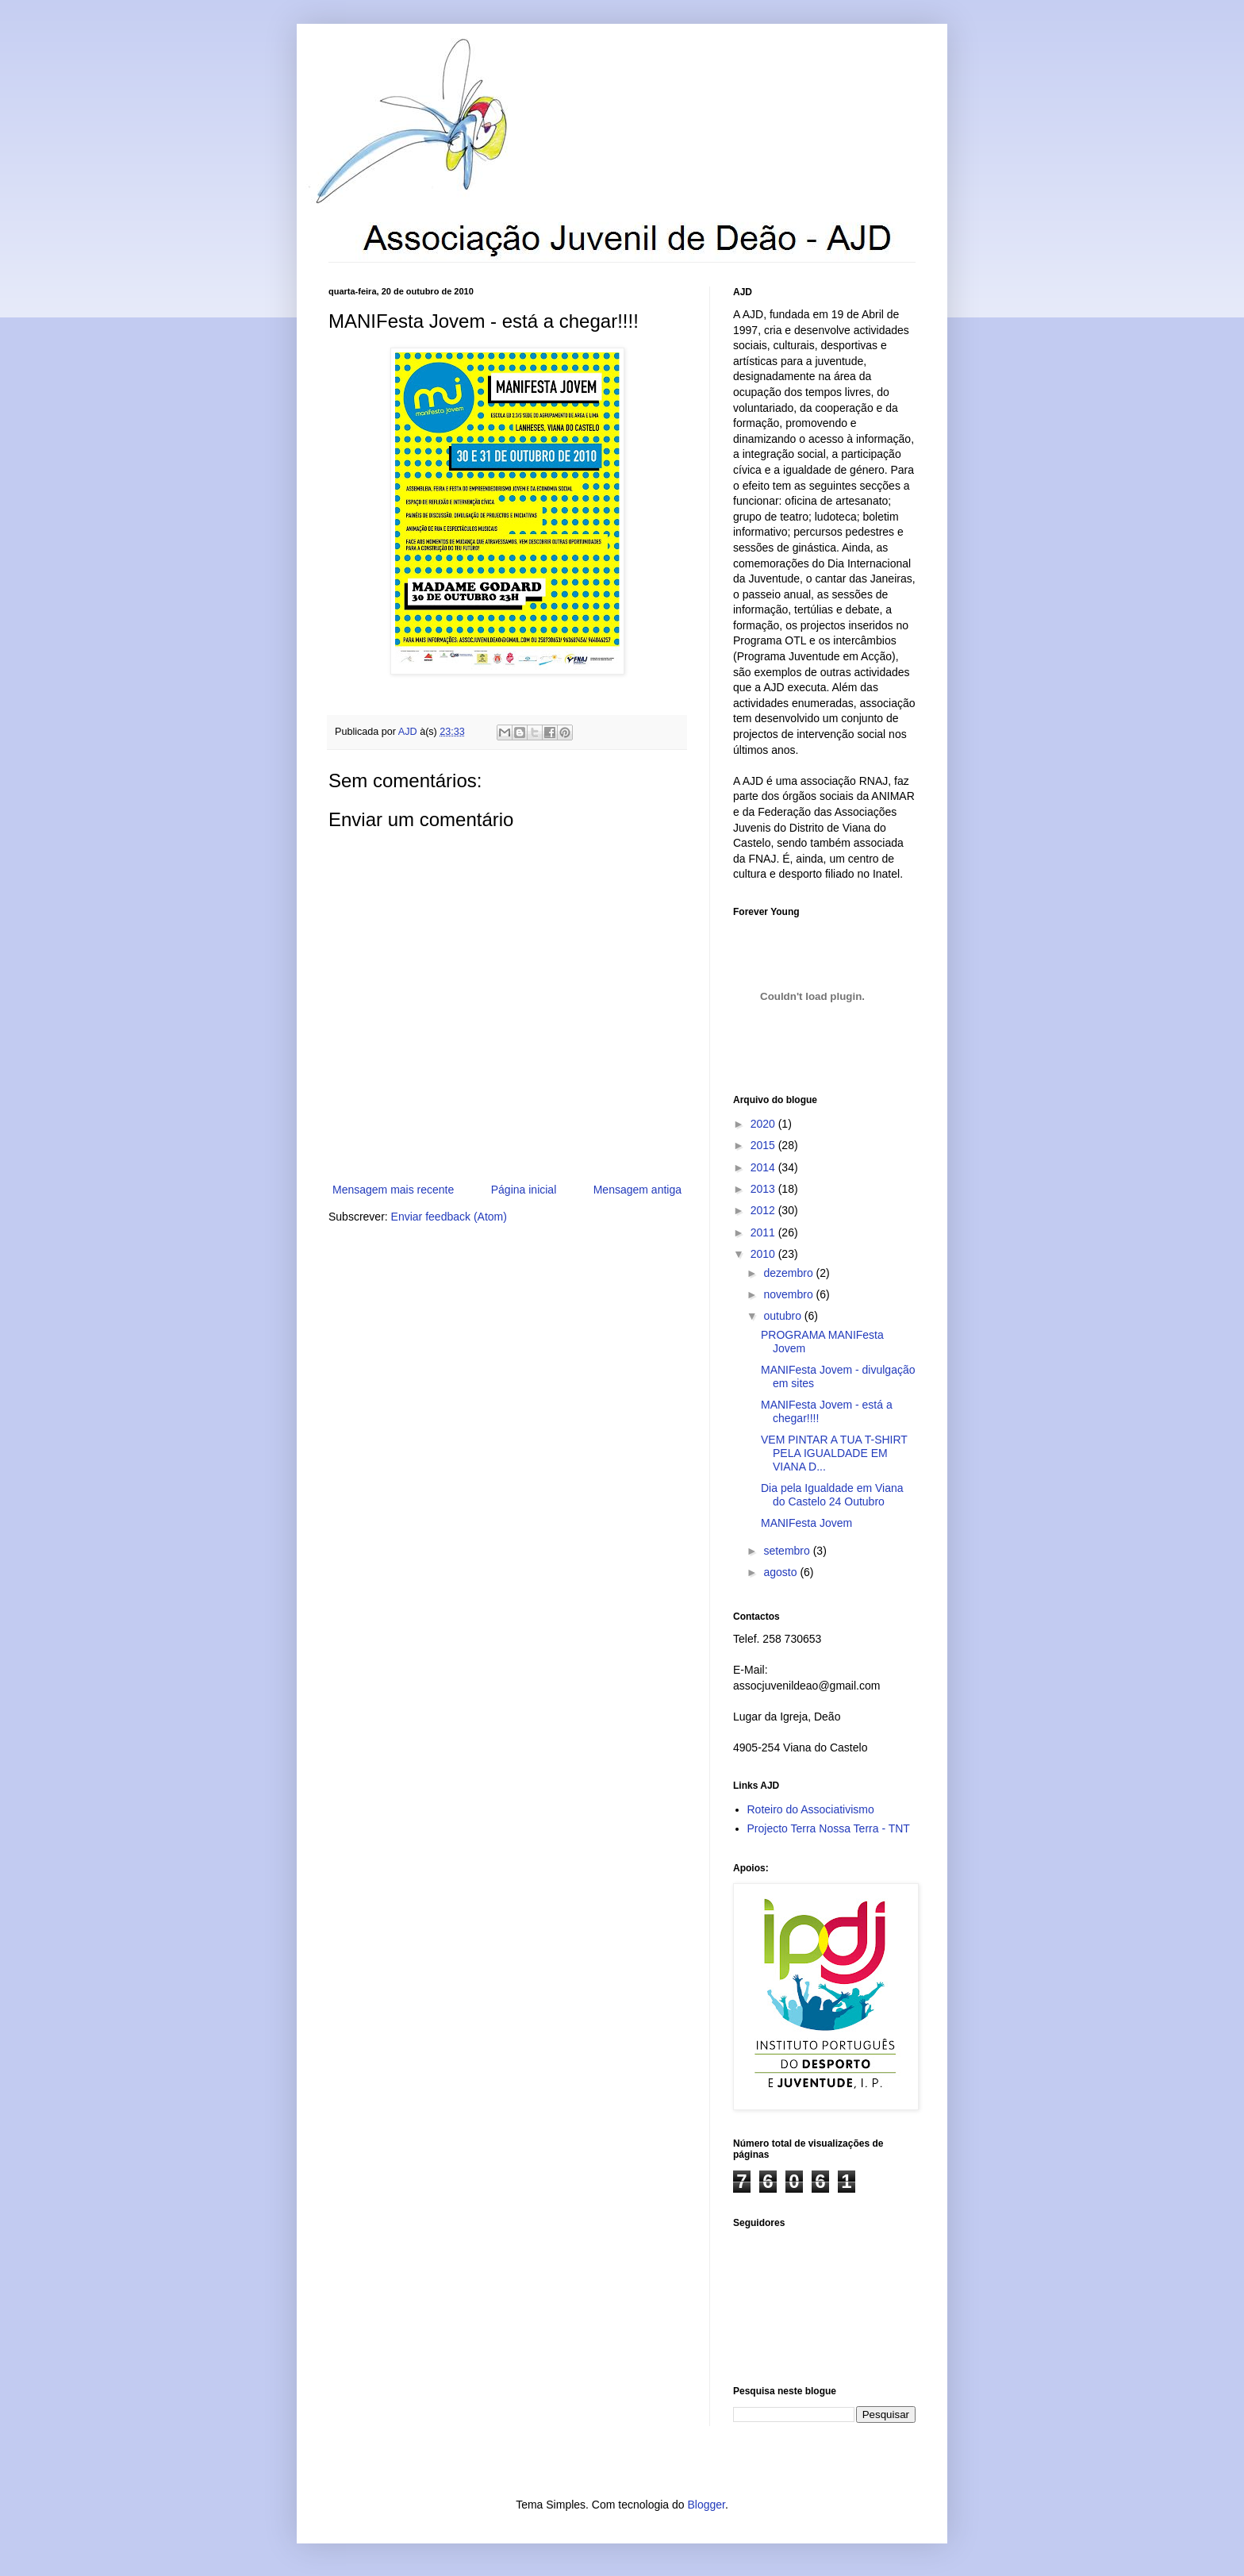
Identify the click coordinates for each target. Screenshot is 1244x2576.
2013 (764, 1188)
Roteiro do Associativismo (810, 1809)
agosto (781, 1572)
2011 (764, 1232)
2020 (764, 1123)
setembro (787, 1550)
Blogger (705, 2504)
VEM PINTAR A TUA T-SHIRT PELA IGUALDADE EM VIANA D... (834, 1453)
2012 (764, 1210)
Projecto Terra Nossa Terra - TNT (828, 1828)
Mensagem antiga (637, 1189)
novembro (789, 1294)
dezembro (789, 1273)
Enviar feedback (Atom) (449, 1216)
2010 (764, 1254)
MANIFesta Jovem (806, 1523)
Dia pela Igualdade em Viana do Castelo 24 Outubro (832, 1495)
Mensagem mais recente (393, 1189)
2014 (764, 1167)
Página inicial (524, 1189)
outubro (783, 1315)
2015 (764, 1145)
